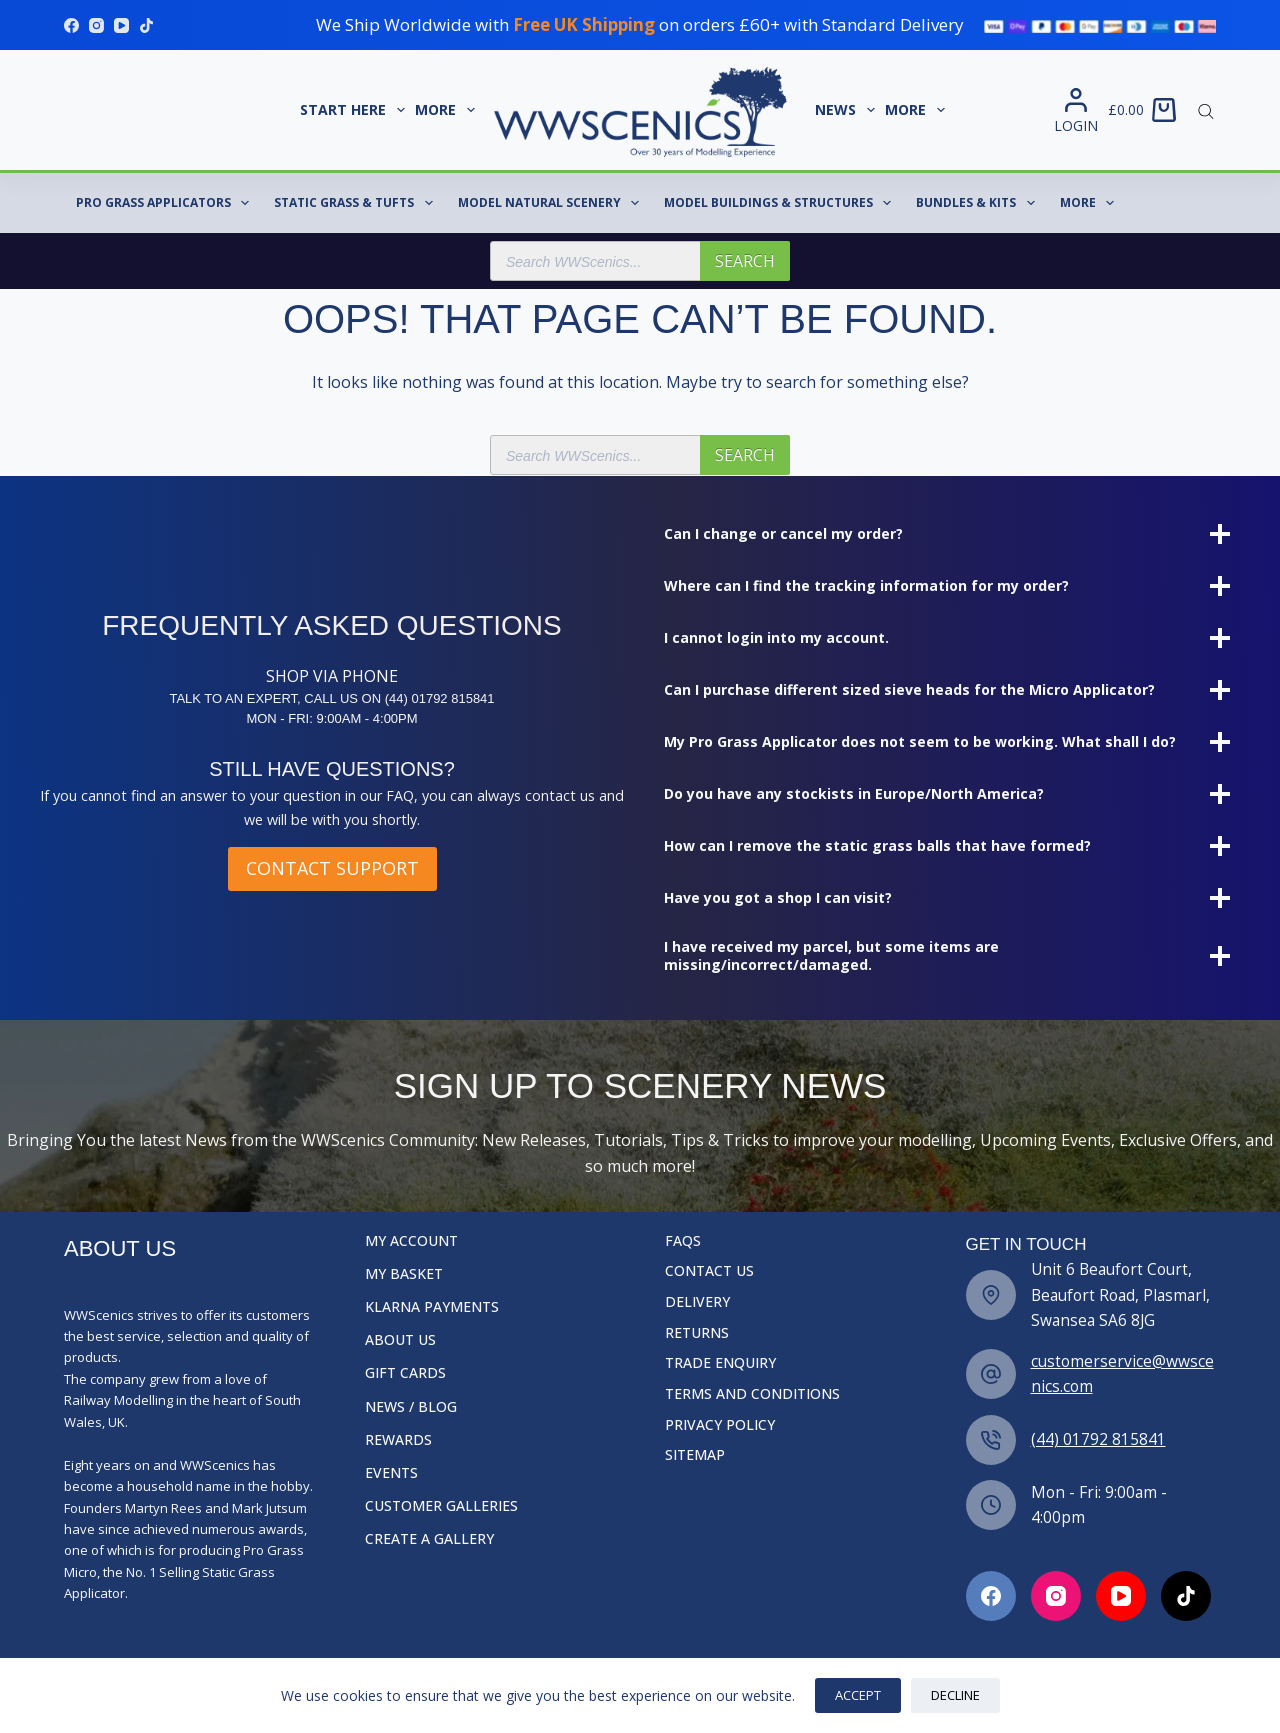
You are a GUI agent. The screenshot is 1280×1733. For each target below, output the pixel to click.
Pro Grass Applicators (166, 203)
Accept (858, 1695)
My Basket (404, 1274)
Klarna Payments (432, 1307)
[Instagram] (96, 25)
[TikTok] (146, 25)
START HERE (355, 110)
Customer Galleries (441, 1506)
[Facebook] (71, 25)
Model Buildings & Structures (781, 203)
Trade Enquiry (720, 1363)
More (447, 110)
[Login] (1076, 110)
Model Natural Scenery (552, 203)
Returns (697, 1333)
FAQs (683, 1241)
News (847, 110)
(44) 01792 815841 (1098, 1439)
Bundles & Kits (979, 203)
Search (745, 261)
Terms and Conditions (752, 1394)
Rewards (398, 1440)
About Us (400, 1340)
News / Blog (411, 1407)
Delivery (697, 1302)
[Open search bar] (1206, 110)
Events (391, 1473)
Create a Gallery (429, 1539)
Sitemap (695, 1455)
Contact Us (709, 1271)
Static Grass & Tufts (357, 203)
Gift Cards (405, 1373)
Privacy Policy (720, 1425)
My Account (411, 1241)
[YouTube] (121, 25)
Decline (955, 1695)
